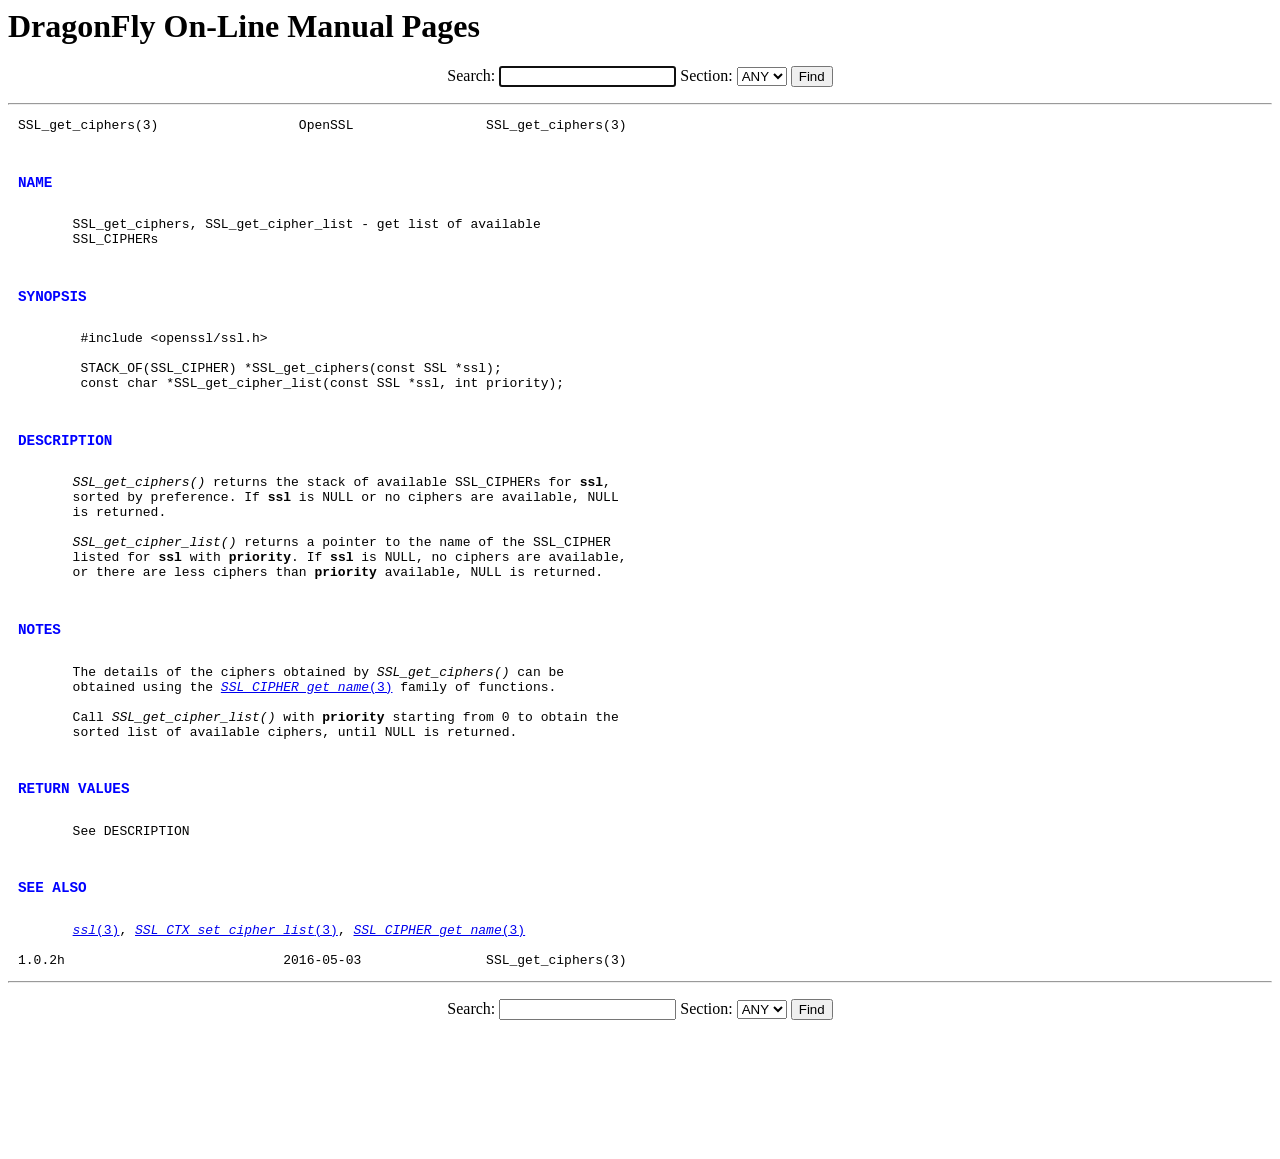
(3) (307, 770)
